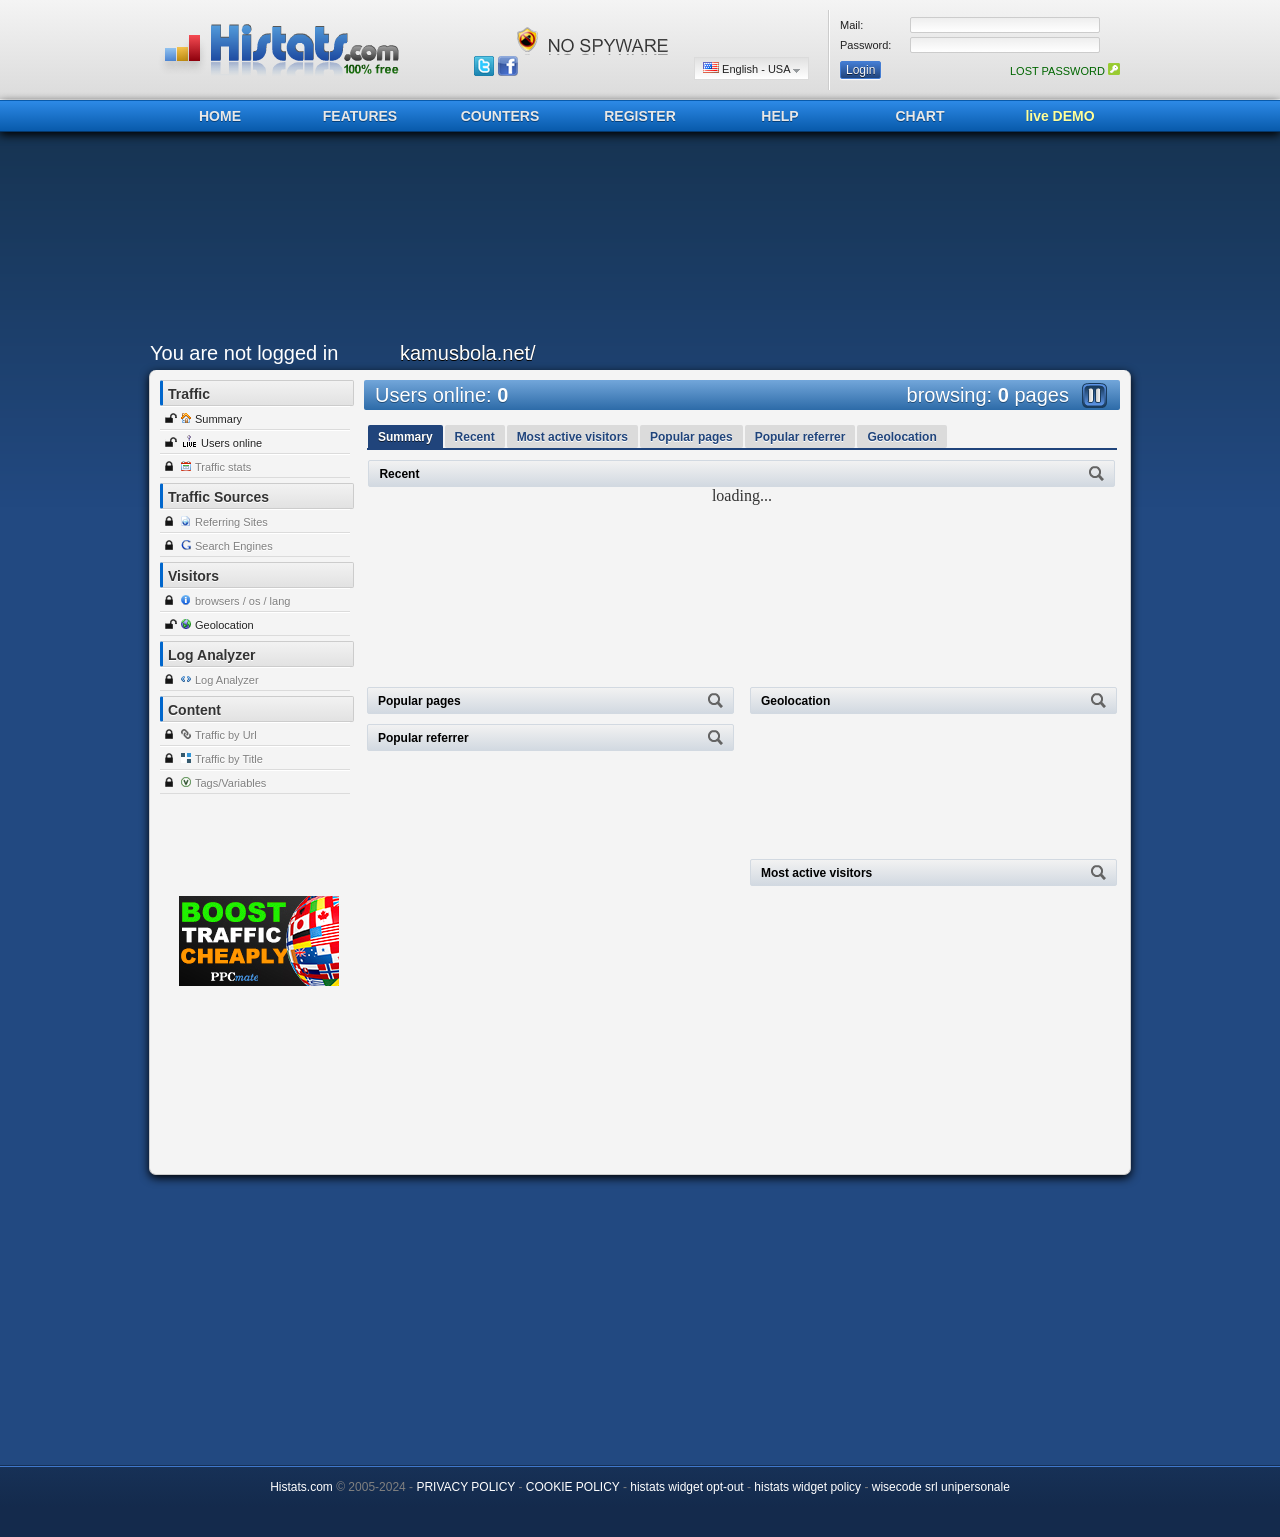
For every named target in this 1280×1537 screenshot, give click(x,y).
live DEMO (1059, 116)
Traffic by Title (229, 759)
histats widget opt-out (686, 1487)
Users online (231, 443)
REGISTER (640, 116)
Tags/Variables (230, 783)
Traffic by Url (226, 735)
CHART (920, 116)
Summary (218, 419)
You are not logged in (244, 353)
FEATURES (360, 116)
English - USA (751, 68)
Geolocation (224, 625)
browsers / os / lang (242, 601)
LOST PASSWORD (1065, 71)
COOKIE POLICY (573, 1487)
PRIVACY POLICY (465, 1487)
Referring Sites (231, 522)
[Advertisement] (635, 242)
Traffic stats (223, 467)
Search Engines (234, 546)
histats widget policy (807, 1487)
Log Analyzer (227, 680)
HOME (220, 116)
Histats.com (301, 1487)
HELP (779, 116)
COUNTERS (500, 116)
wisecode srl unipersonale (941, 1487)
